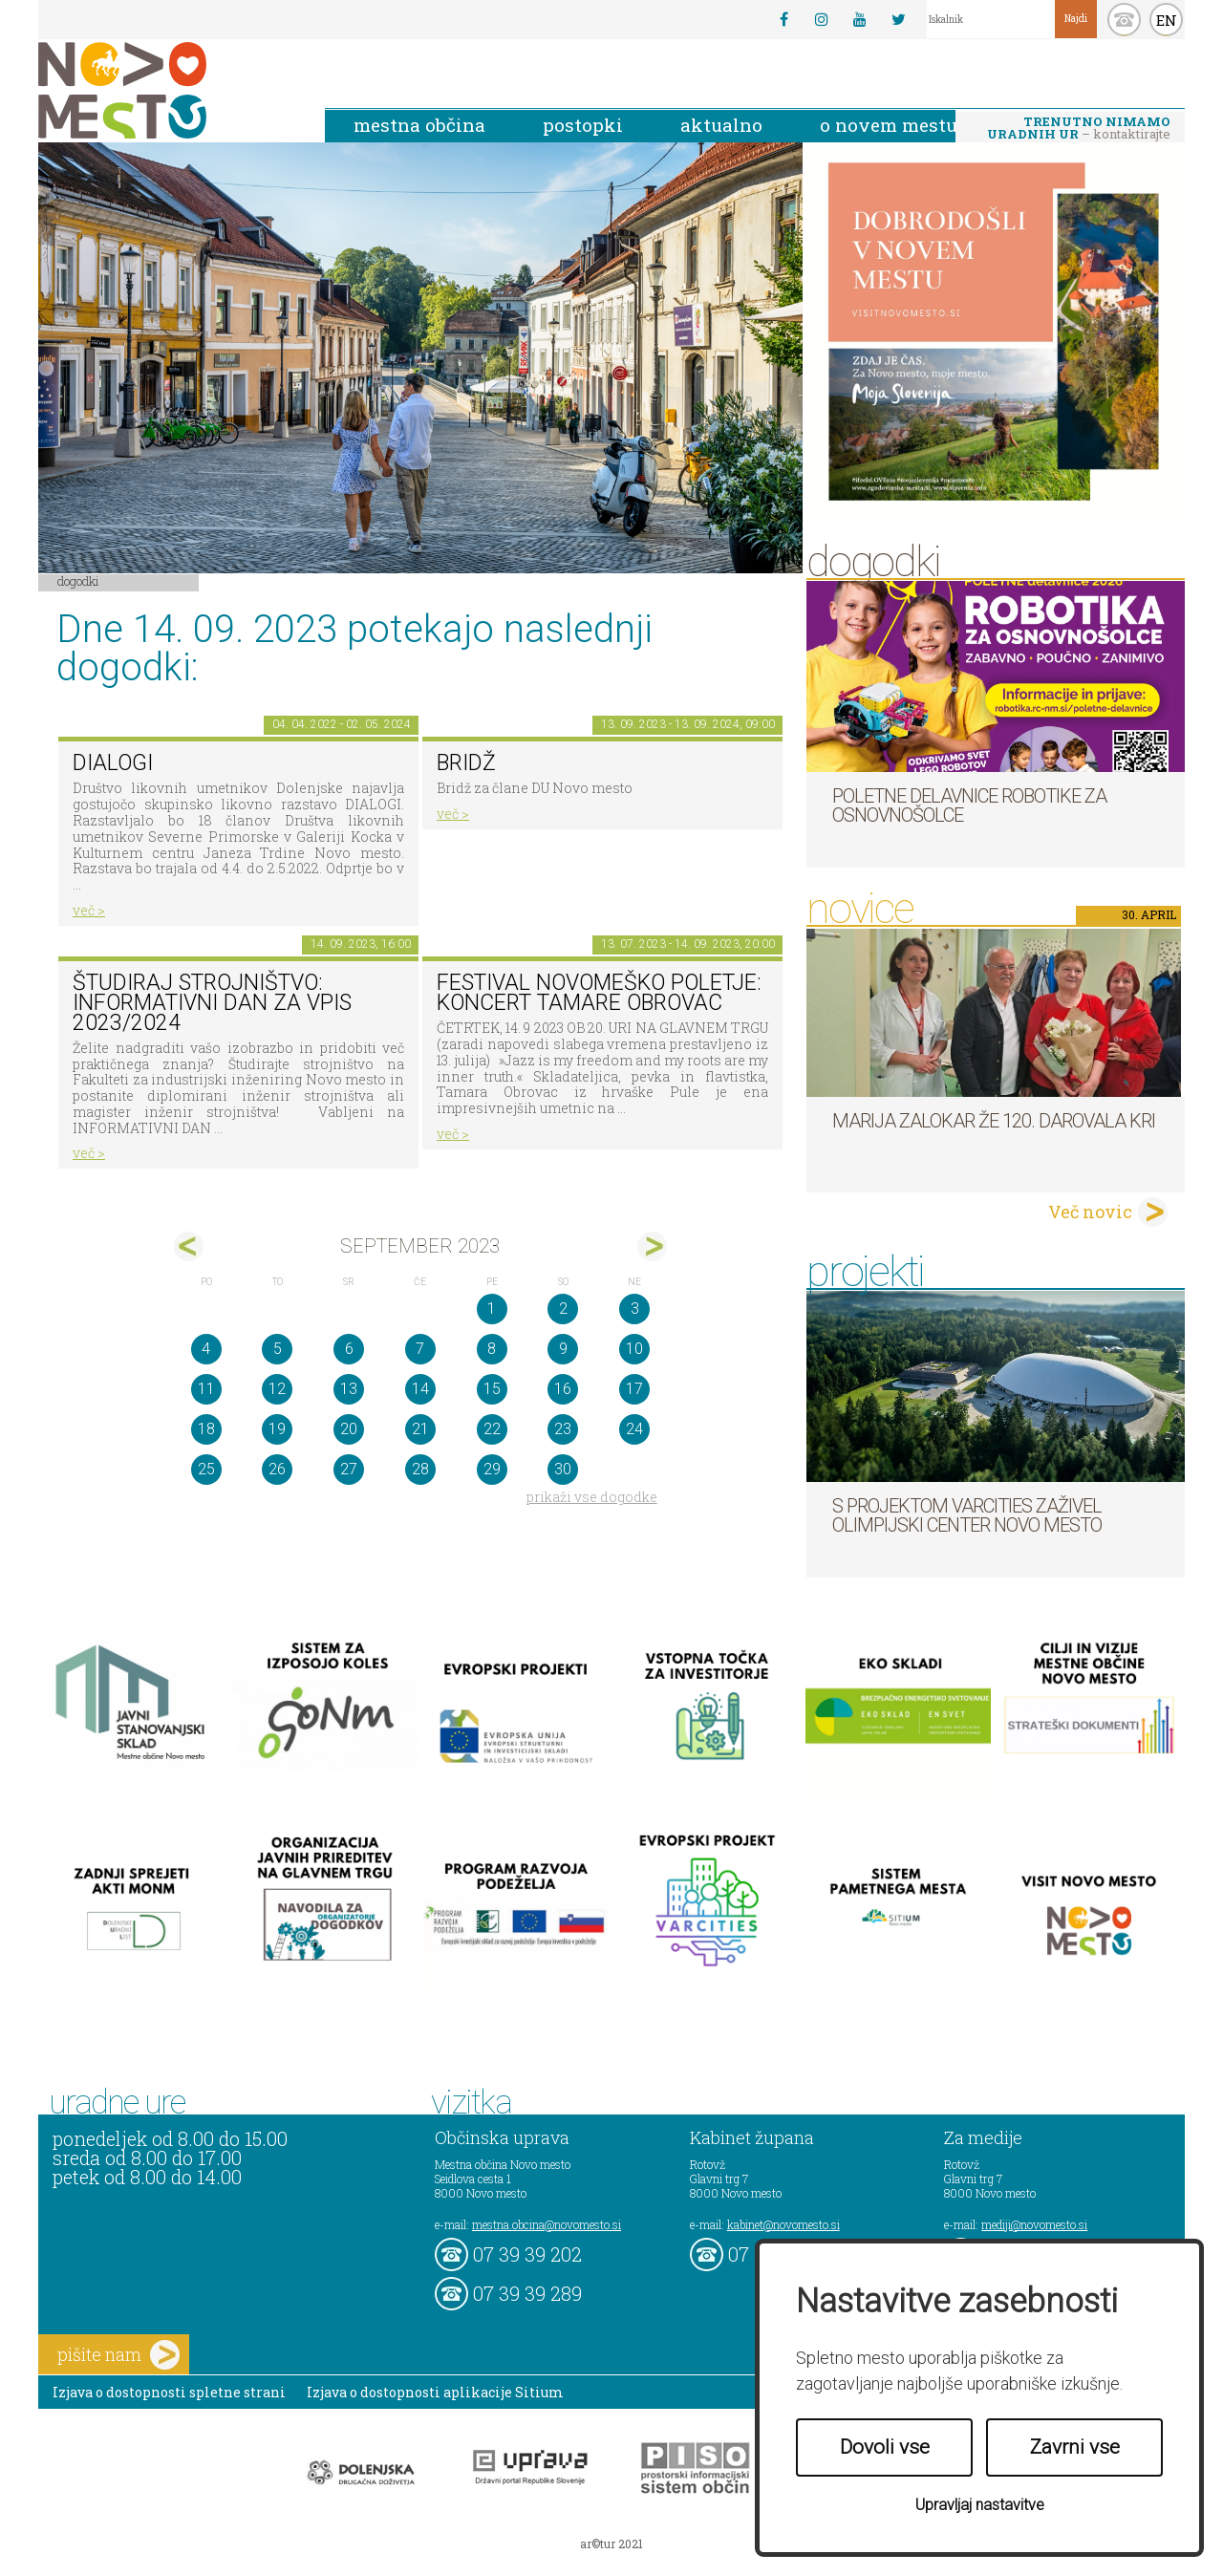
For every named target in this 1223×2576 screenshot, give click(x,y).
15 (492, 1389)
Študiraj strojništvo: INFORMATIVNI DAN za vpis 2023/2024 (212, 1002)
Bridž (466, 763)
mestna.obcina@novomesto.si (546, 2224)
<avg (189, 1246)
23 (562, 1429)
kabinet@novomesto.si (783, 2224)
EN (1166, 20)
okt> (652, 1246)
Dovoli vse (885, 2447)
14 (420, 1389)
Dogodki (78, 581)
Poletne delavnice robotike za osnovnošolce (969, 805)
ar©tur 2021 (611, 2543)
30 (562, 1469)
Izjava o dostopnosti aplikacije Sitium (435, 2392)
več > (89, 910)
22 (492, 1429)
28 (420, 1469)
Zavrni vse (1075, 2447)
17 (634, 1389)
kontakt (1124, 19)
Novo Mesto (167, 90)
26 (277, 1469)
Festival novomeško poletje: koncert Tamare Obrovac (599, 993)
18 (206, 1429)
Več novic (1090, 1211)
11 (206, 1389)
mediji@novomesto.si (1034, 2224)
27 (348, 1469)
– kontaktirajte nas (1078, 129)
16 (562, 1389)
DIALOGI (113, 763)
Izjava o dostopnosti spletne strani (169, 2392)
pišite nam (118, 2355)
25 (206, 1469)
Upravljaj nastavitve (979, 2505)
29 (492, 1469)
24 (634, 1429)
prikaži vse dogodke (591, 1497)
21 (420, 1429)
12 (277, 1389)
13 (348, 1389)
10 (634, 1349)
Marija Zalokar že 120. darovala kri (993, 1120)
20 (348, 1429)
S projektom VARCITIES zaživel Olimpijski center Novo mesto (967, 1515)
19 (277, 1429)
